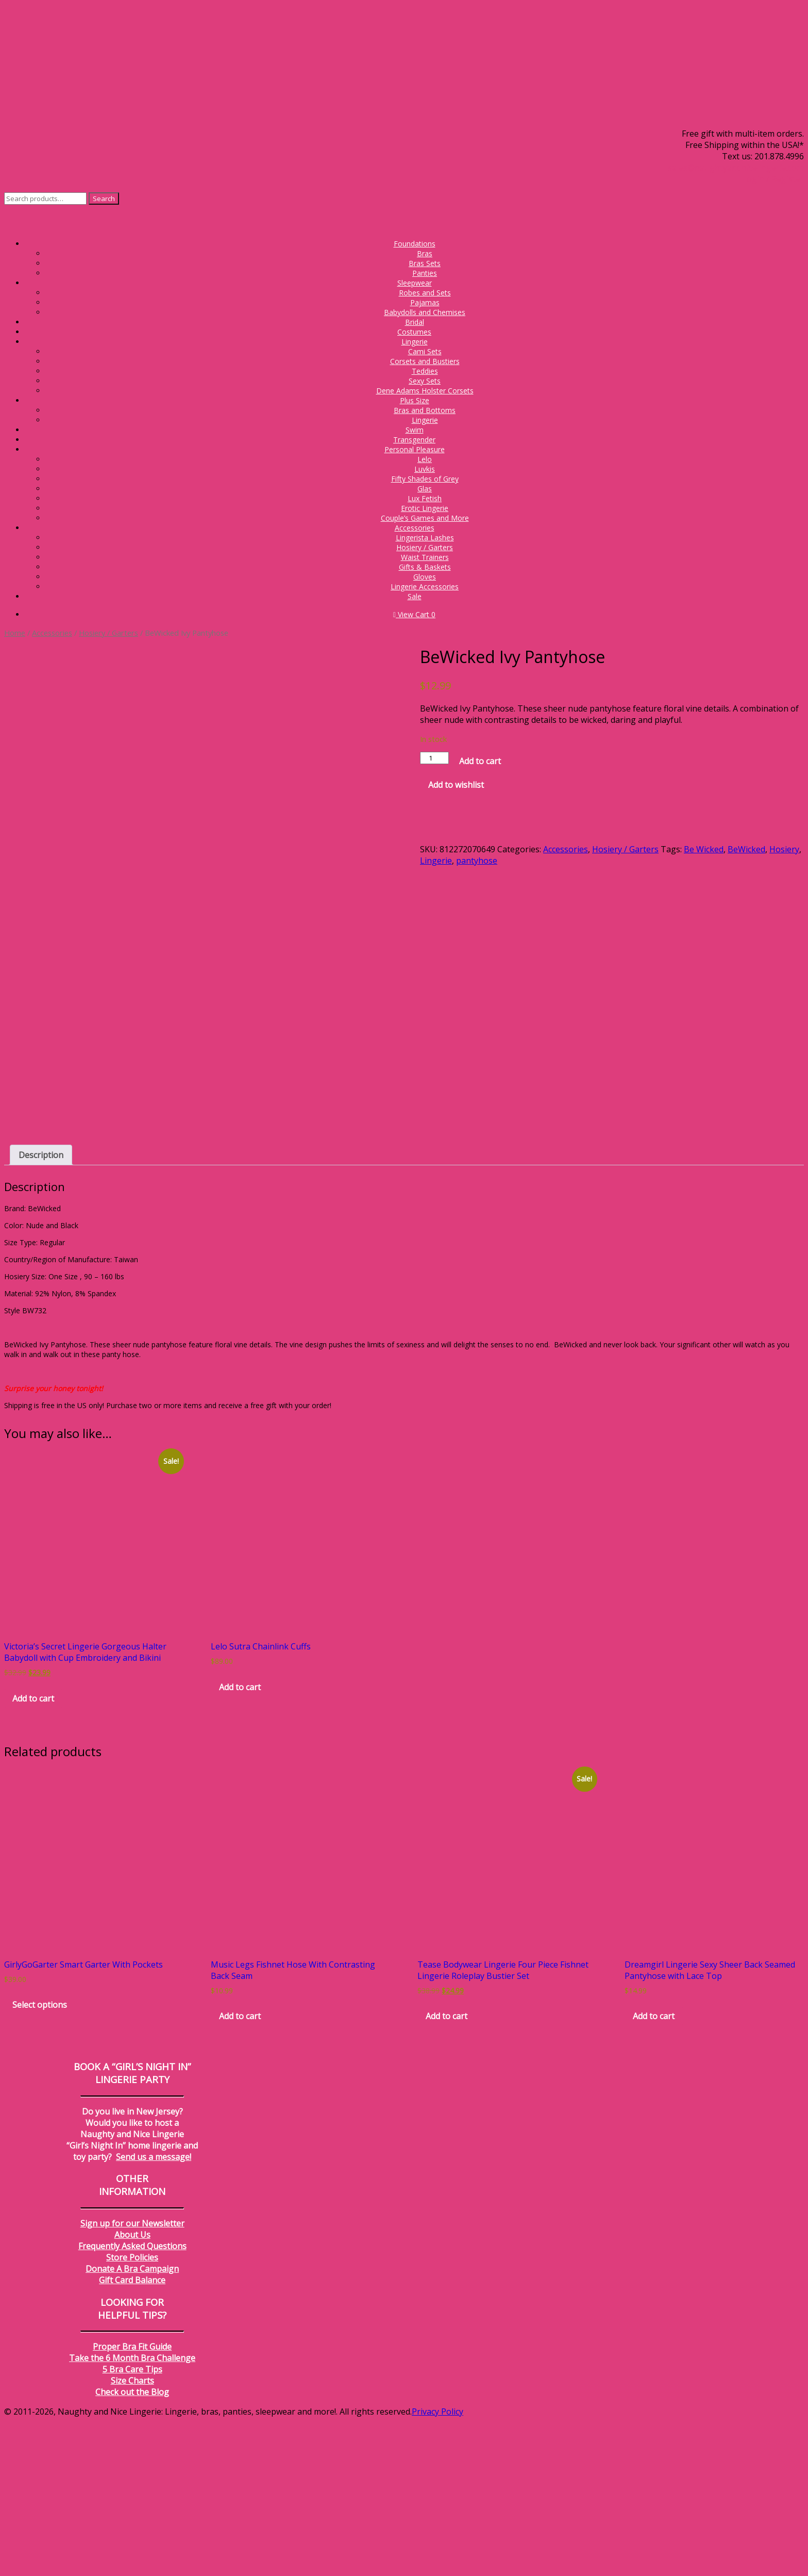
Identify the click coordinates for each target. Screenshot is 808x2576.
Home (14, 633)
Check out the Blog (132, 2546)
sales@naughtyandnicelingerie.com (736, 167)
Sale (415, 596)
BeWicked (746, 849)
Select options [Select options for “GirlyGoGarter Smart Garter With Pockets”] (39, 2159)
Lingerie (436, 860)
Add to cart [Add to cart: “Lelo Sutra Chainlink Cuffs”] (240, 1841)
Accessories (52, 633)
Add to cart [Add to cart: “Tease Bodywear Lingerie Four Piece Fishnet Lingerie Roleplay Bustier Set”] (446, 2170)
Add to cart (480, 761)
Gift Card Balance (132, 2434)
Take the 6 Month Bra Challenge (132, 2512)
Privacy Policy (437, 2566)
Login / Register (773, 179)
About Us (132, 2389)
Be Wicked (703, 849)
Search (104, 198)
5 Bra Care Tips (132, 2524)
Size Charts (132, 2535)
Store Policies (132, 2412)
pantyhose (476, 860)
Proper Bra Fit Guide (132, 2501)
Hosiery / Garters (108, 633)
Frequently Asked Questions (132, 2400)
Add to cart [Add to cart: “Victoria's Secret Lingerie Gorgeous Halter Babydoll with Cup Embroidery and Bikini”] (33, 1853)
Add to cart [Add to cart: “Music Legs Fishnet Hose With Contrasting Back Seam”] (240, 2170)
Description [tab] (41, 1309)
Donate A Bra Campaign (132, 2423)
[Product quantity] (434, 758)
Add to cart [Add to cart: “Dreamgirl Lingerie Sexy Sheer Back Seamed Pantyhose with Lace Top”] (654, 2170)
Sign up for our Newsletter (132, 2378)
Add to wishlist (456, 784)
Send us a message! (153, 2311)
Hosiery (784, 849)
